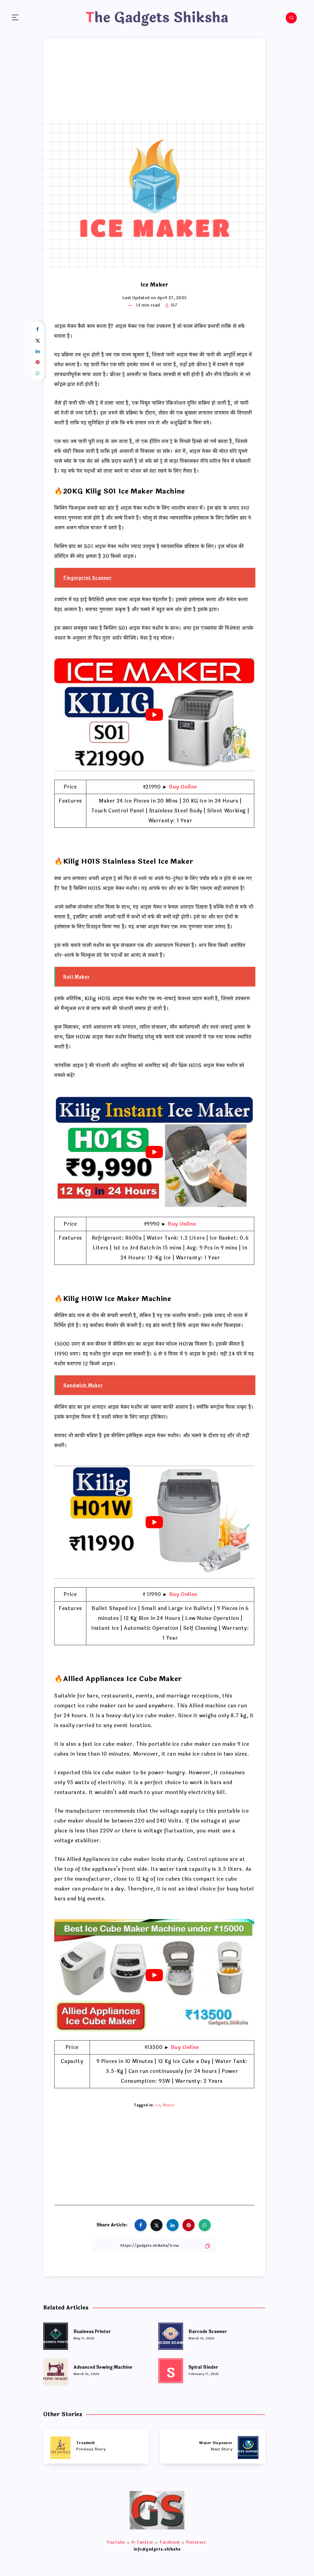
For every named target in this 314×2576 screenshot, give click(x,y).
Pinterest (196, 2542)
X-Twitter (142, 2542)
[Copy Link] (154, 2245)
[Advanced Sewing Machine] (55, 2370)
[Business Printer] (55, 2335)
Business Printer (92, 2331)
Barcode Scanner (208, 2331)
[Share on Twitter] (38, 340)
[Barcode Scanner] (170, 2335)
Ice (158, 2105)
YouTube (116, 2542)
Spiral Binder (203, 2367)
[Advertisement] (154, 79)
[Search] (291, 17)
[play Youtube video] (154, 714)
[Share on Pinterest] (38, 362)
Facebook (169, 2542)
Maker (169, 2105)
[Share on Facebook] (38, 329)
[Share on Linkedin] (38, 351)
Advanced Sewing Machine (102, 2367)
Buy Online (183, 787)
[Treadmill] (96, 2446)
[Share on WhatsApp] (38, 373)
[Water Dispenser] (212, 2446)
